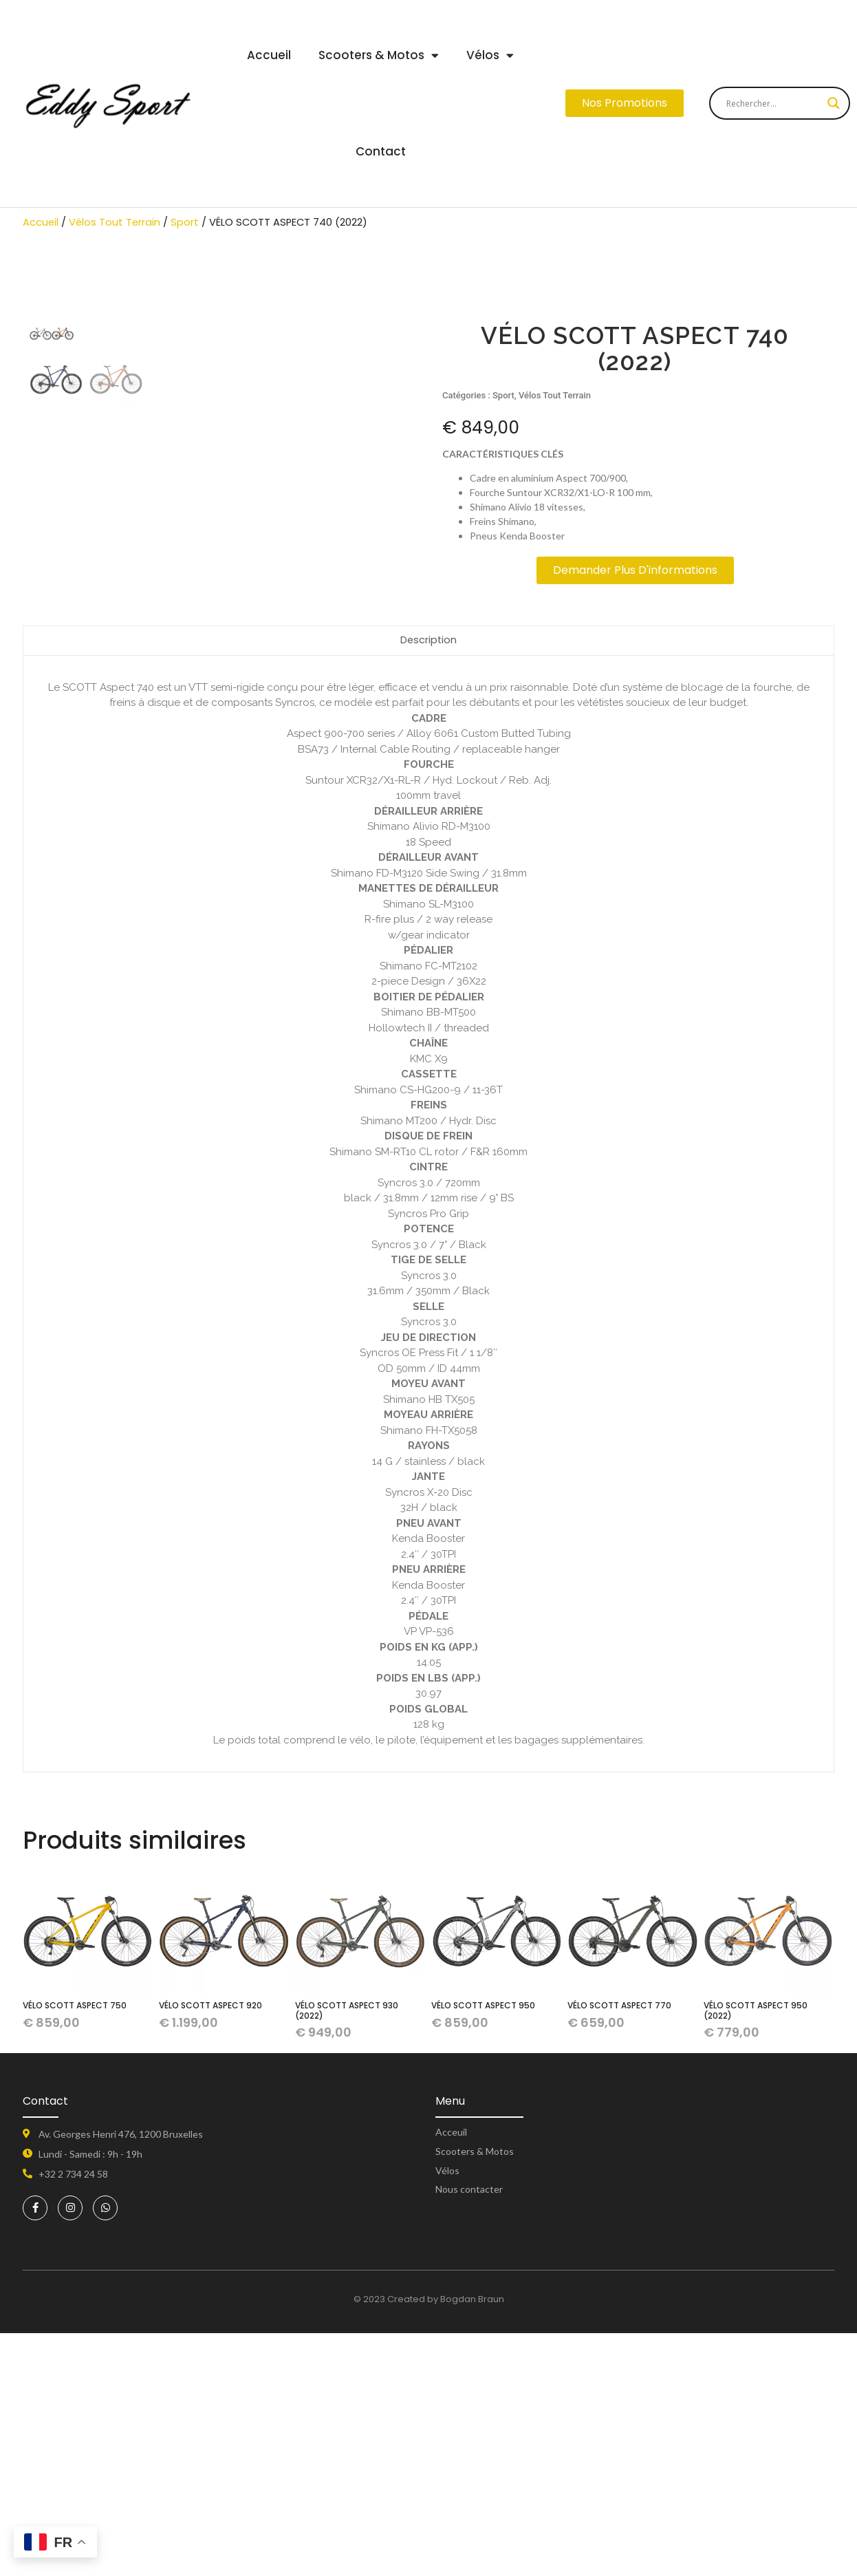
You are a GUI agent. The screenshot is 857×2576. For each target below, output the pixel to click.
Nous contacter (469, 2432)
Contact (381, 151)
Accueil (269, 55)
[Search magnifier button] (833, 103)
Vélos (490, 55)
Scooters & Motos (378, 55)
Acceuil (451, 2375)
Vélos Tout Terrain (114, 222)
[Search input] (773, 103)
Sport (185, 222)
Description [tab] (428, 883)
